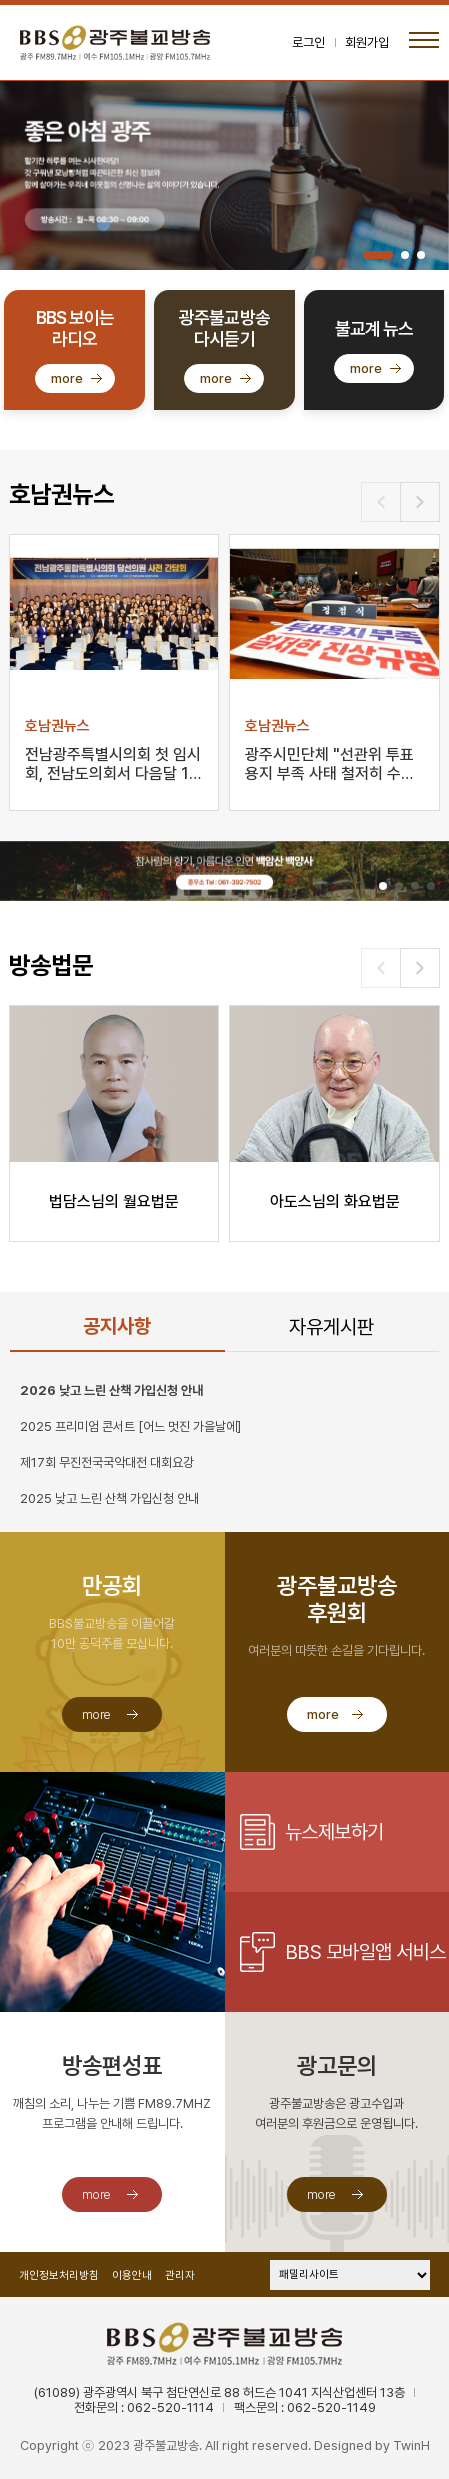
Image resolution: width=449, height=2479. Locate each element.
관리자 (180, 2275)
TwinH (411, 2445)
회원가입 (367, 42)
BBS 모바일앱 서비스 (365, 1952)
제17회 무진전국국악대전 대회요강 (107, 1462)
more (67, 378)
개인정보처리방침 (59, 2275)
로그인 (308, 42)
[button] (378, 255)
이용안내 (132, 2275)
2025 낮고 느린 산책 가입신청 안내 (109, 1498)
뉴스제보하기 (334, 1832)
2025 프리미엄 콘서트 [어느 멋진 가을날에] (130, 1426)
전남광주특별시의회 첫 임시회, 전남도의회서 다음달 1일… (113, 765)
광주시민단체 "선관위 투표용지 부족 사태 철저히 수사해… (330, 765)
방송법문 (51, 965)
